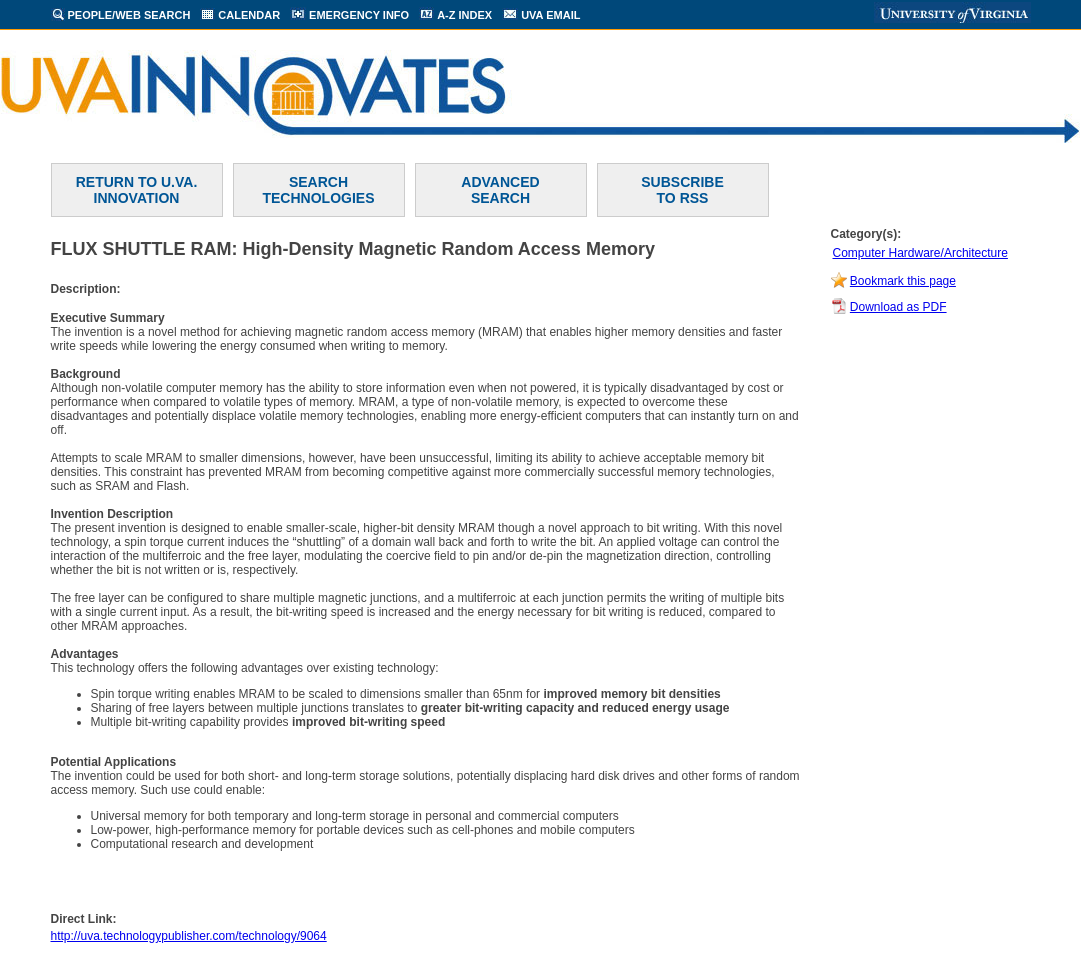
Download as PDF (898, 307)
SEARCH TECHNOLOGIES (318, 190)
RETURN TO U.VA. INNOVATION (137, 190)
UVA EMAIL (550, 15)
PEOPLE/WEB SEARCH (129, 15)
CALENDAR (249, 15)
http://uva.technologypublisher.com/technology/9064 (189, 936)
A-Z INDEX (464, 15)
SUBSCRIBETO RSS (682, 190)
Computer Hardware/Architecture (920, 253)
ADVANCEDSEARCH (500, 190)
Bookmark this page (903, 281)
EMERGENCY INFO (359, 15)
